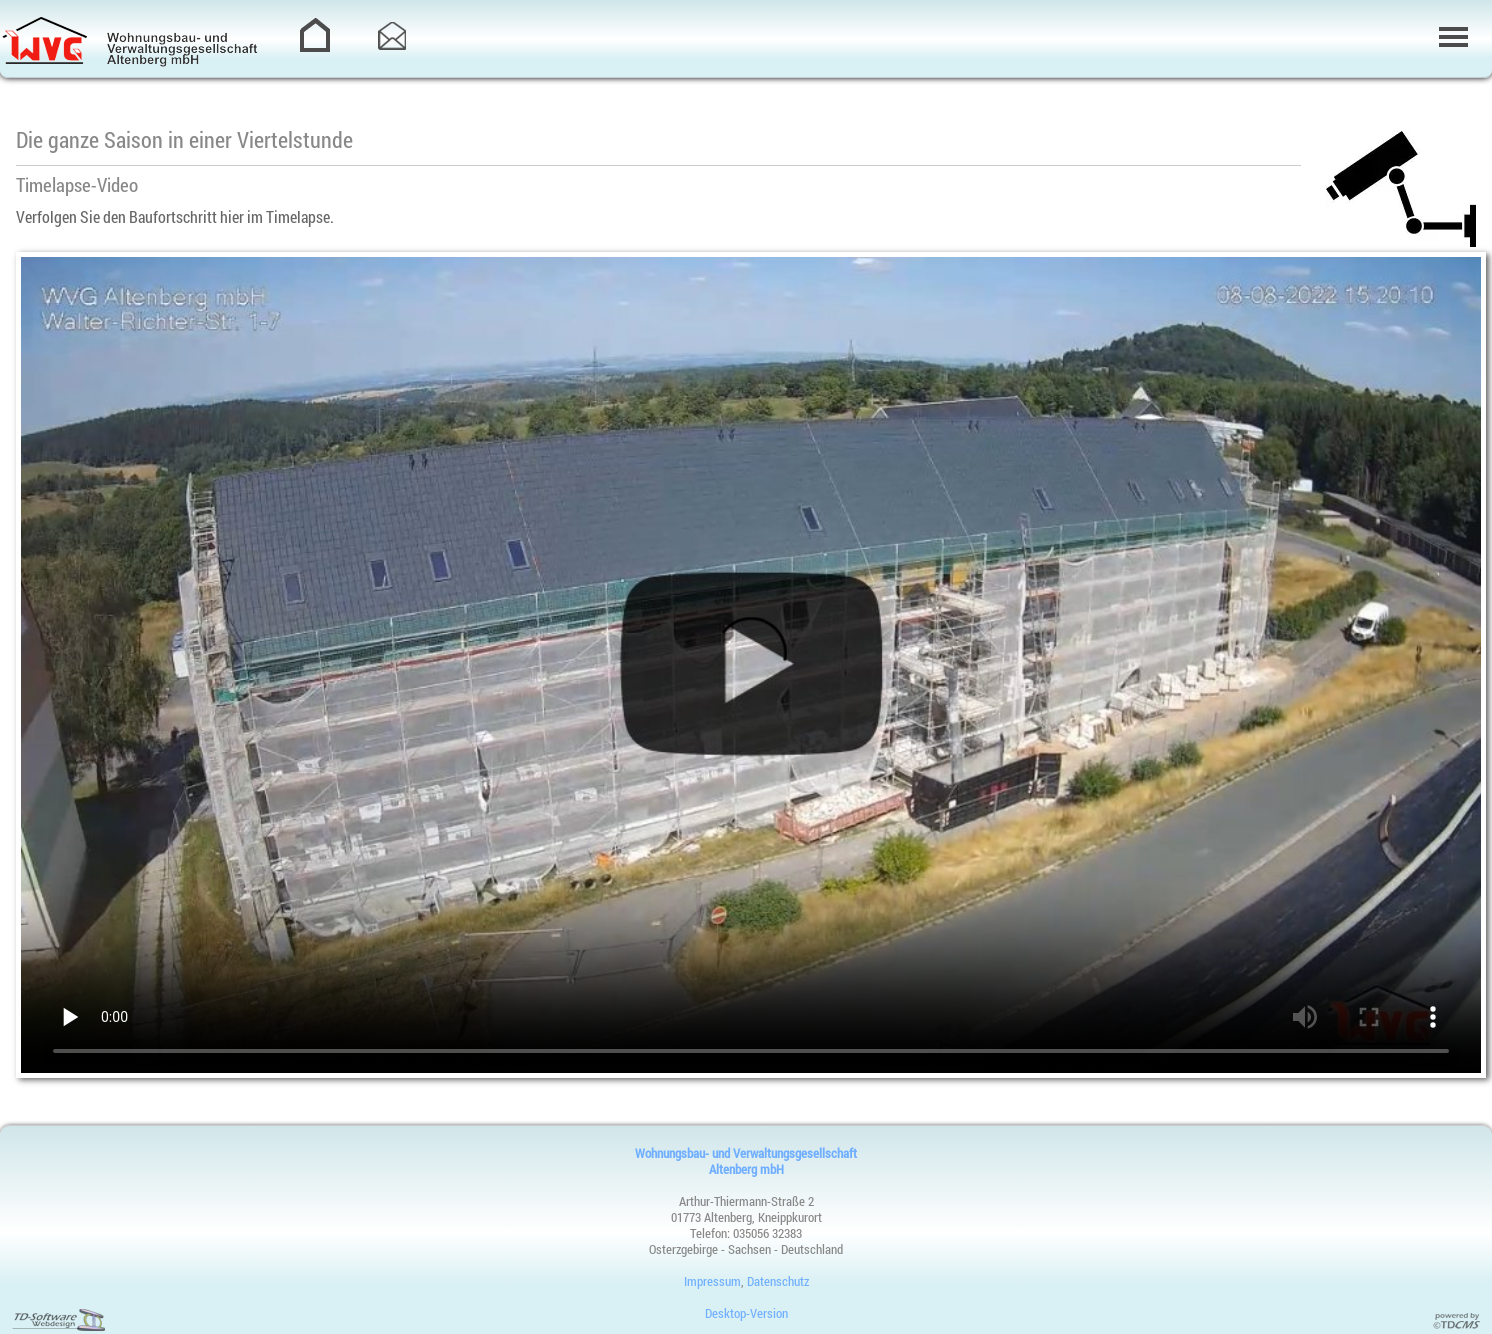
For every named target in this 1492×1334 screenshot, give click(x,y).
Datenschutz (778, 1281)
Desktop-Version (746, 1313)
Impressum (712, 1281)
